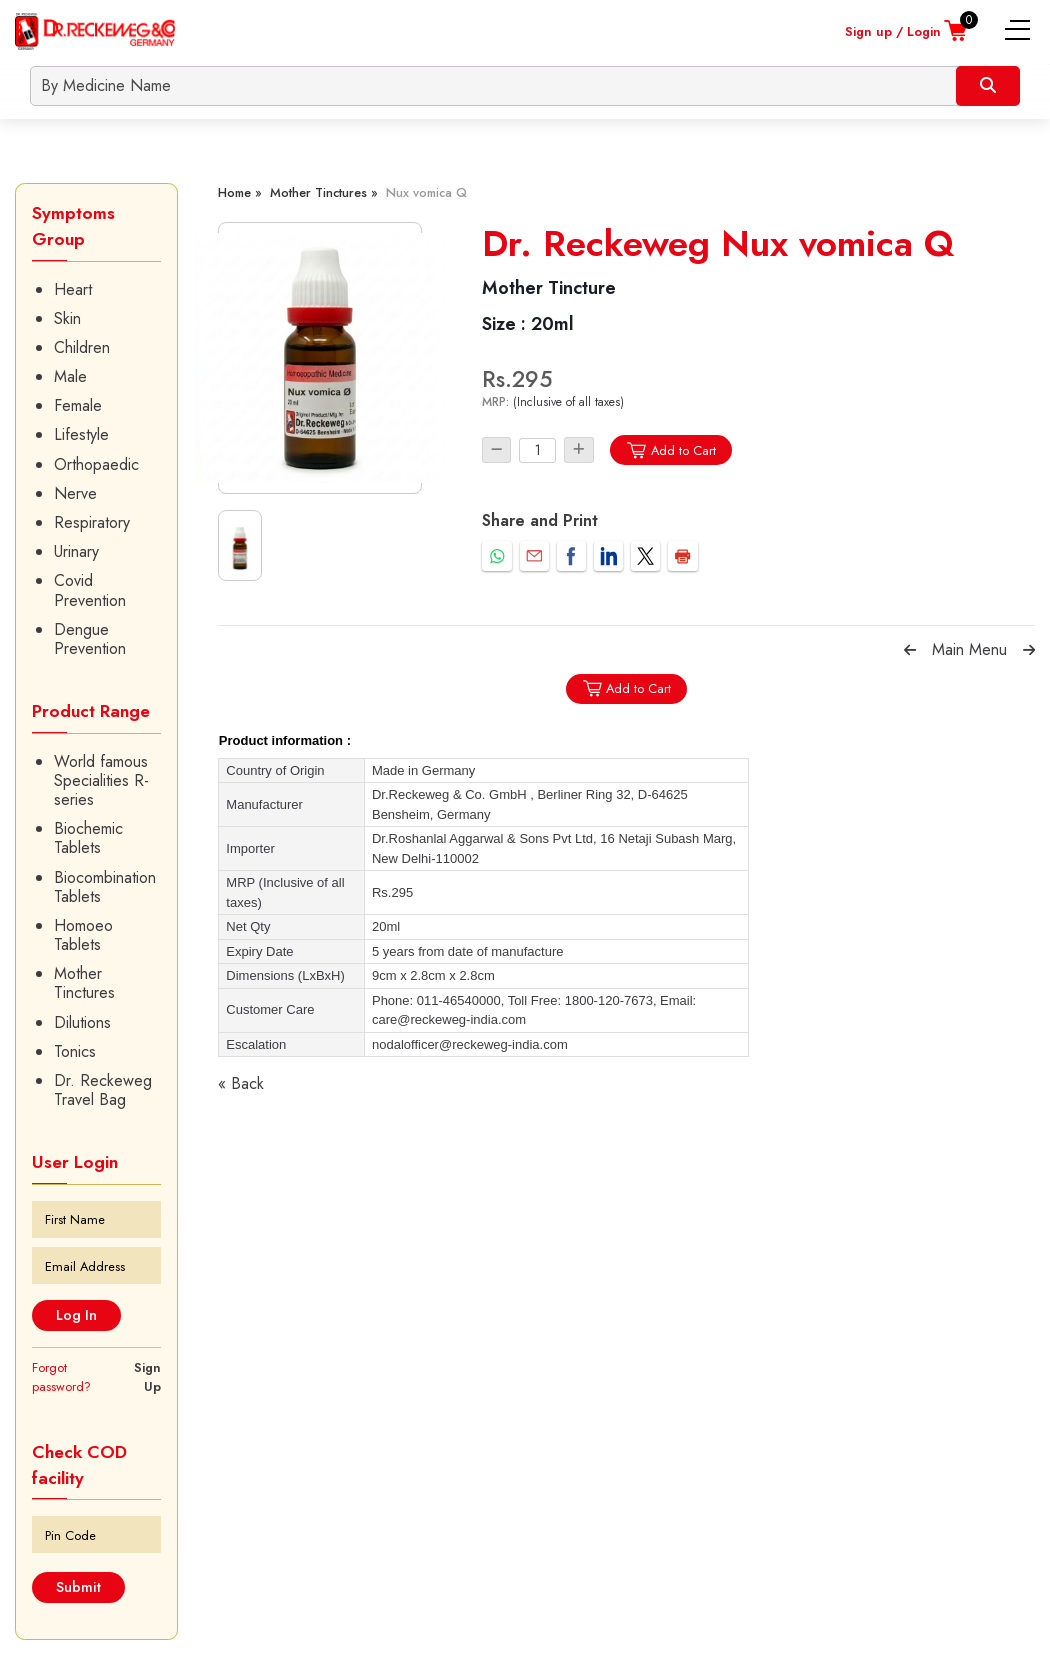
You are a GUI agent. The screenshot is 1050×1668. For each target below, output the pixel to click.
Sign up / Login (893, 31)
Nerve (75, 493)
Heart (73, 289)
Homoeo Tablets (83, 935)
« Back (241, 1083)
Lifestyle (81, 434)
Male (70, 376)
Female (78, 405)
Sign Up (147, 1377)
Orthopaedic (96, 464)
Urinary (76, 551)
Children (82, 347)
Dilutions (82, 1022)
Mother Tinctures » (324, 192)
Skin (67, 318)
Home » (240, 192)
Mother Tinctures (84, 983)
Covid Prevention (90, 590)
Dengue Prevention (90, 639)
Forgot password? (61, 1377)
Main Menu (969, 649)
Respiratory (92, 522)
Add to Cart (670, 450)
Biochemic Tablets (88, 838)
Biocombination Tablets (105, 887)
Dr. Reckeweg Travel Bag (103, 1090)
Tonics (75, 1051)
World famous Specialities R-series (101, 781)
